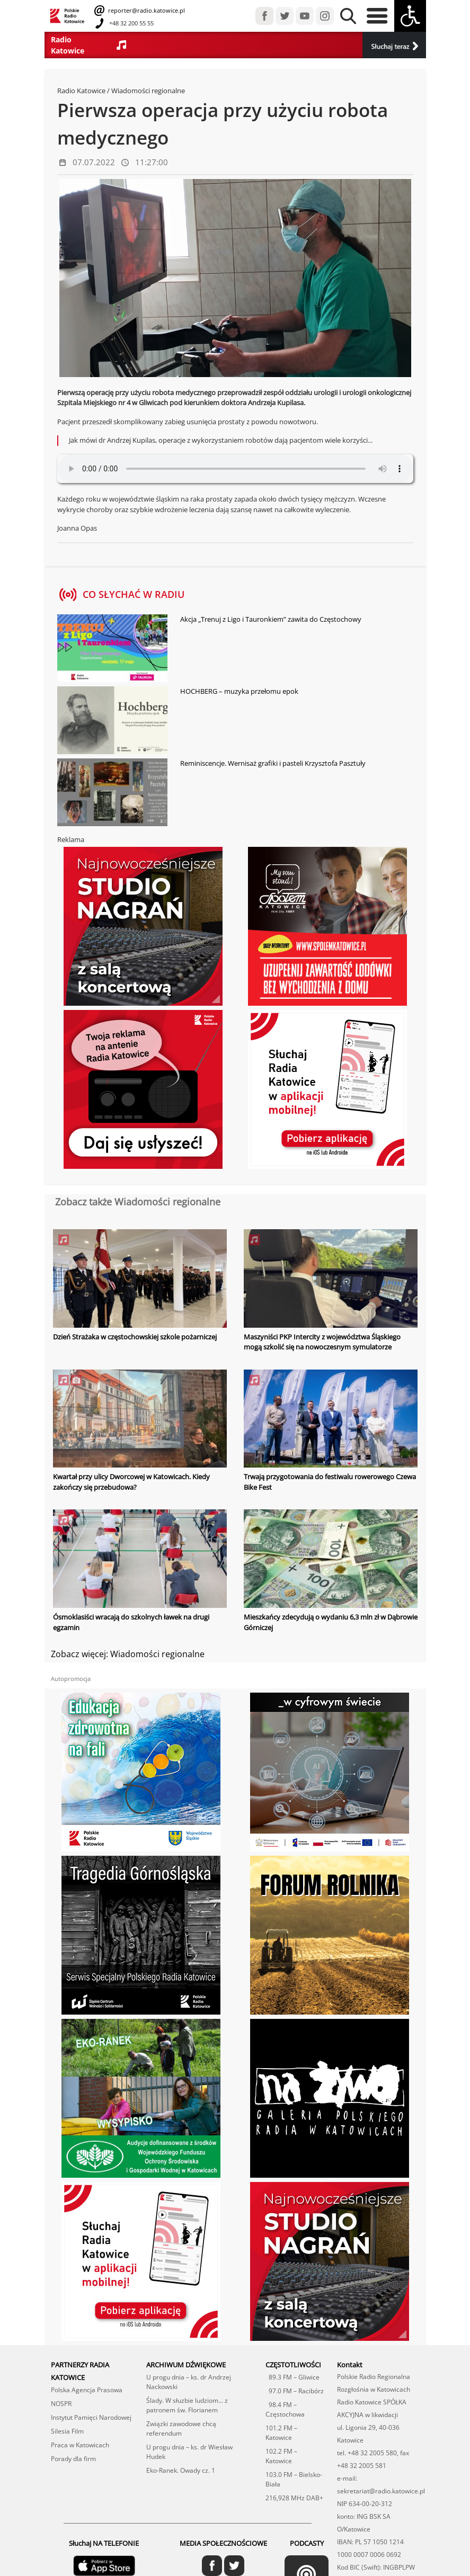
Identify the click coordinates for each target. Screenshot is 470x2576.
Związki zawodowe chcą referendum (181, 2428)
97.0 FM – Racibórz (294, 2390)
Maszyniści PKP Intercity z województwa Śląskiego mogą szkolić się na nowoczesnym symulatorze (322, 1342)
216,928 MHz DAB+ (294, 2497)
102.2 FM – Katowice (281, 2456)
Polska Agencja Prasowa (86, 2389)
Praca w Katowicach (80, 2444)
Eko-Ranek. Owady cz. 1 (180, 2470)
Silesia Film (67, 2431)
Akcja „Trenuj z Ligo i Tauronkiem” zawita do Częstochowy (270, 619)
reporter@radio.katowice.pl (146, 10)
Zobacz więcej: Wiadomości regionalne (128, 1654)
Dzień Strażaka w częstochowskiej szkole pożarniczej (135, 1336)
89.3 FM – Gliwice (292, 2377)
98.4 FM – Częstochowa (285, 2409)
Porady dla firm (73, 2458)
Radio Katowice (81, 90)
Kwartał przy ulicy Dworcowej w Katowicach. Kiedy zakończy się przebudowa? (131, 1482)
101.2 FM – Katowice (281, 2432)
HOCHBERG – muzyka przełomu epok (239, 691)
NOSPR (61, 2403)
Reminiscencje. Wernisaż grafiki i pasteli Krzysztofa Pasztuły (273, 763)
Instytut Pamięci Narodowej (91, 2417)
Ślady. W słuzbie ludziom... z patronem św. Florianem (187, 2405)
